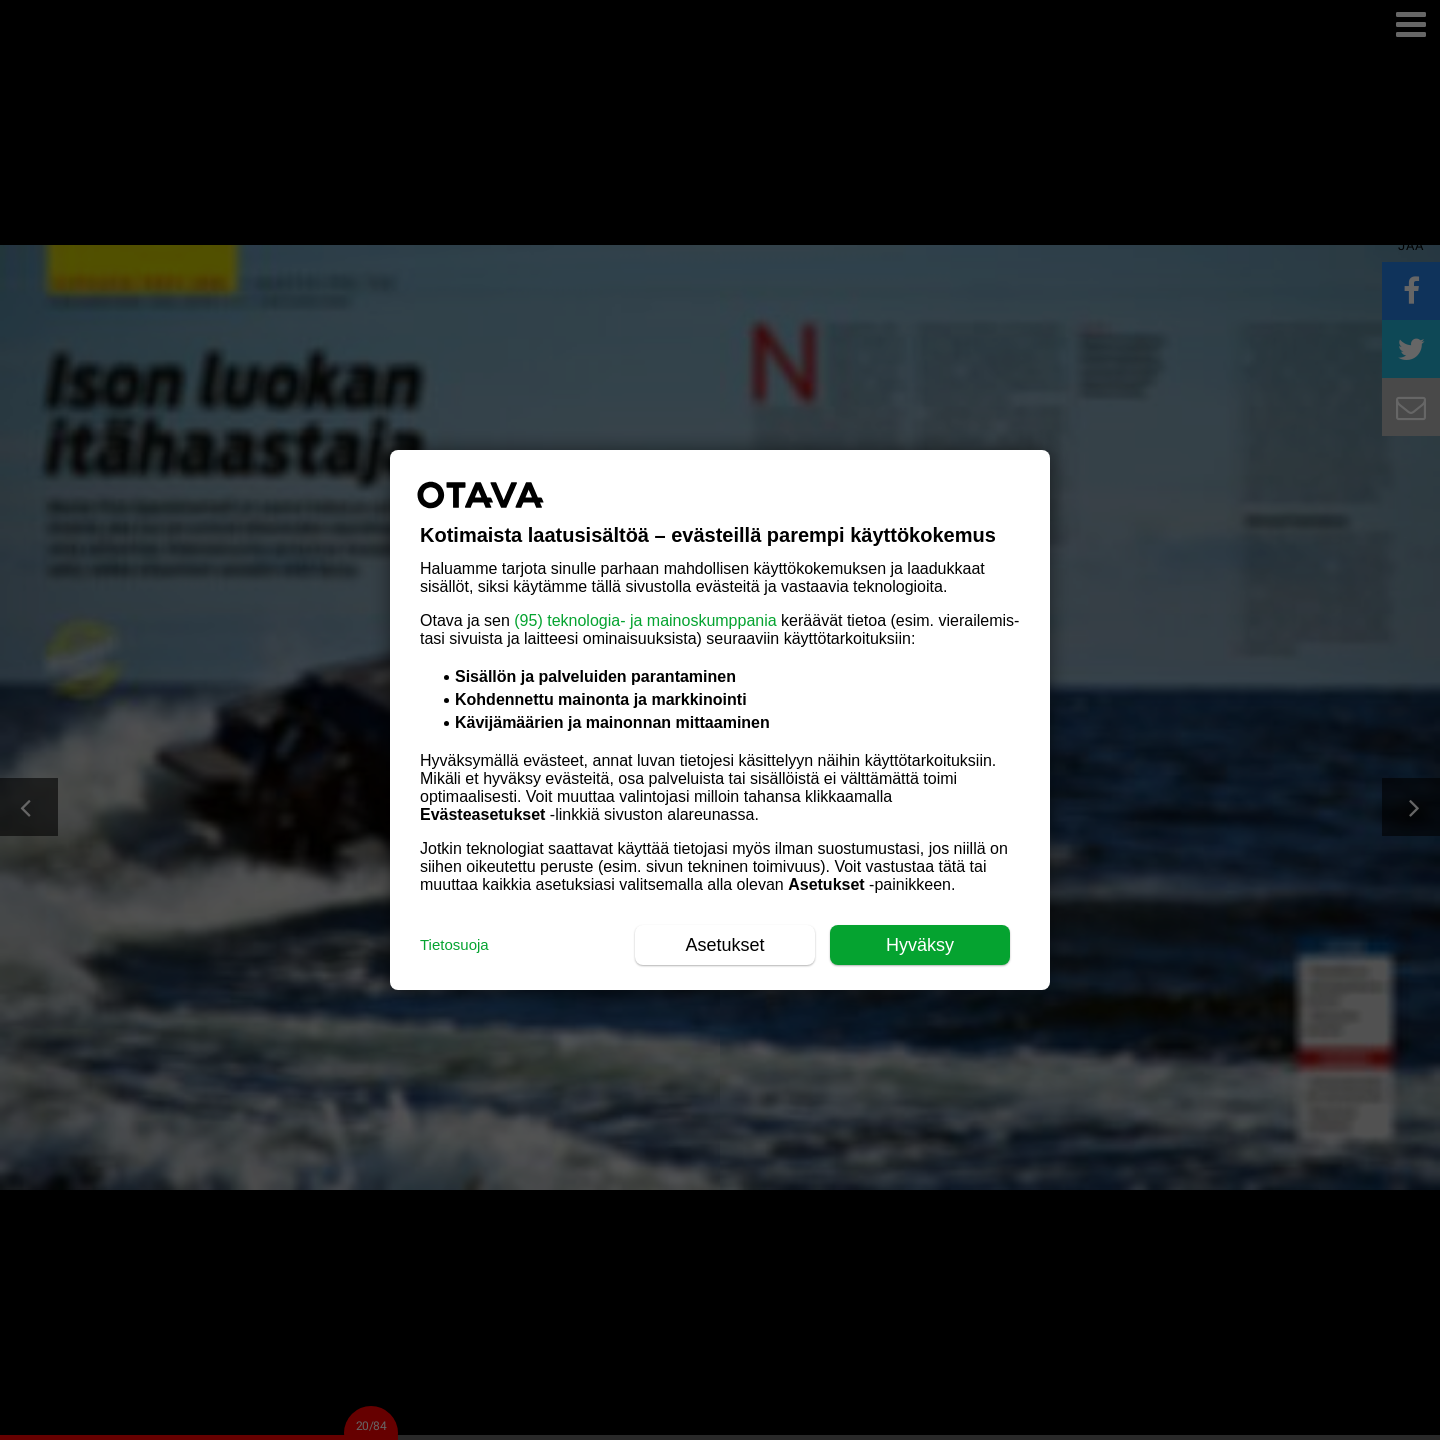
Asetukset (724, 945)
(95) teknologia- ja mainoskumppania (645, 620)
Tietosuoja (454, 944)
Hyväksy (920, 945)
